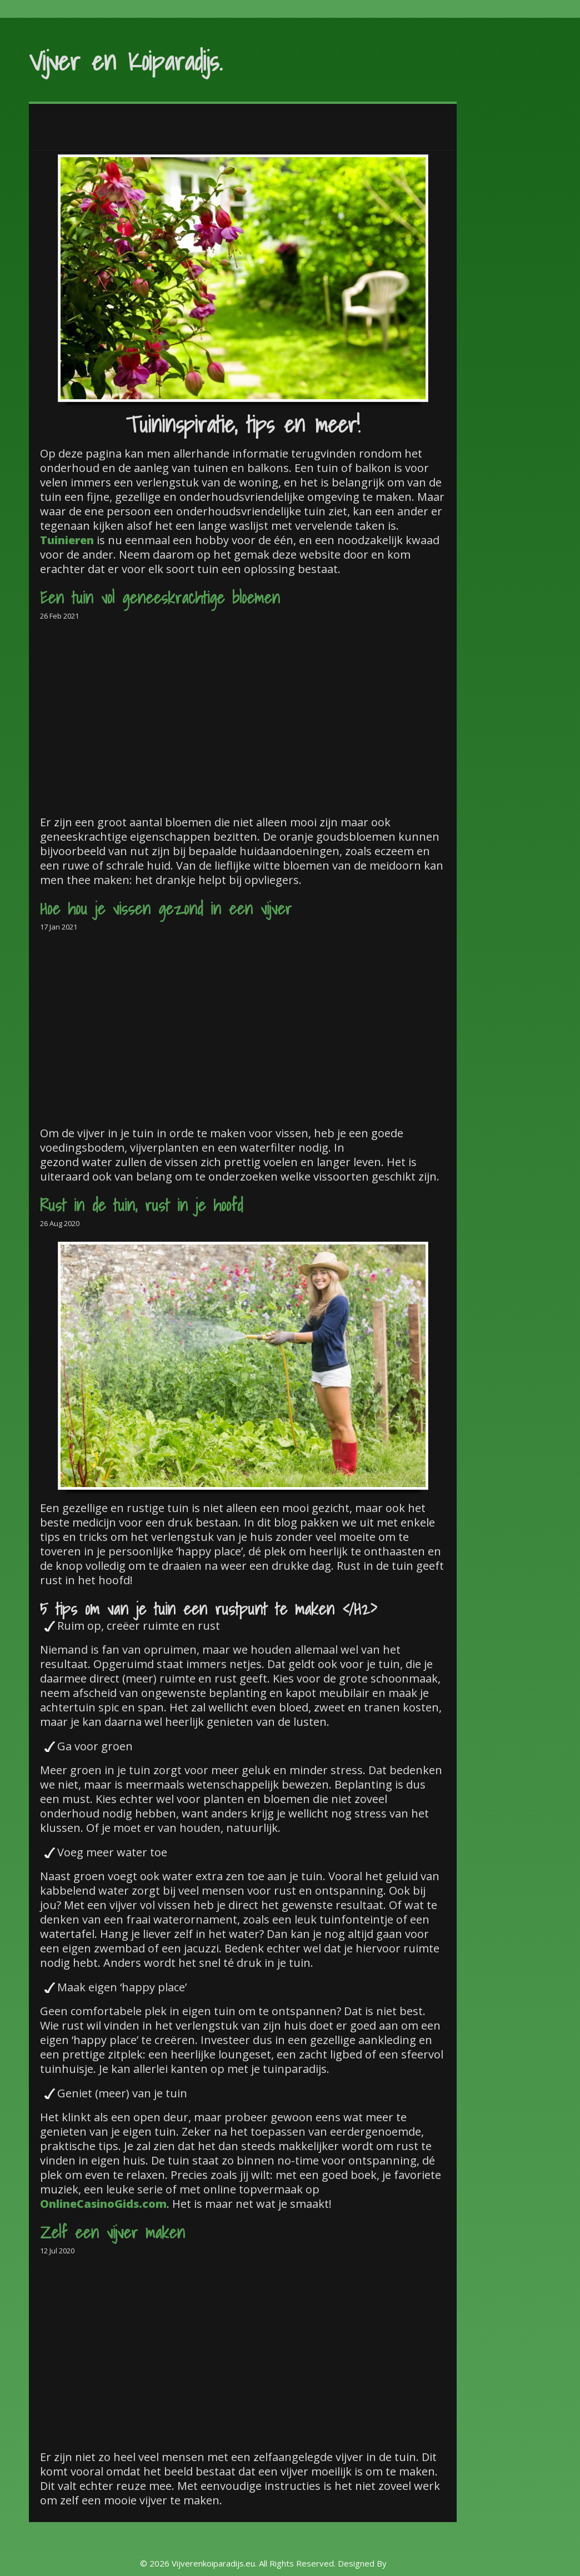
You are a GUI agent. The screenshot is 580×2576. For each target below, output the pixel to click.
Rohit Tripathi (415, 2563)
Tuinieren (67, 540)
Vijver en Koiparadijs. (125, 61)
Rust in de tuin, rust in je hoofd (141, 1205)
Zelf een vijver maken (112, 2232)
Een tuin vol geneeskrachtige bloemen (160, 597)
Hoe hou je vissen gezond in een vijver (166, 908)
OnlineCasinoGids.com (103, 2203)
